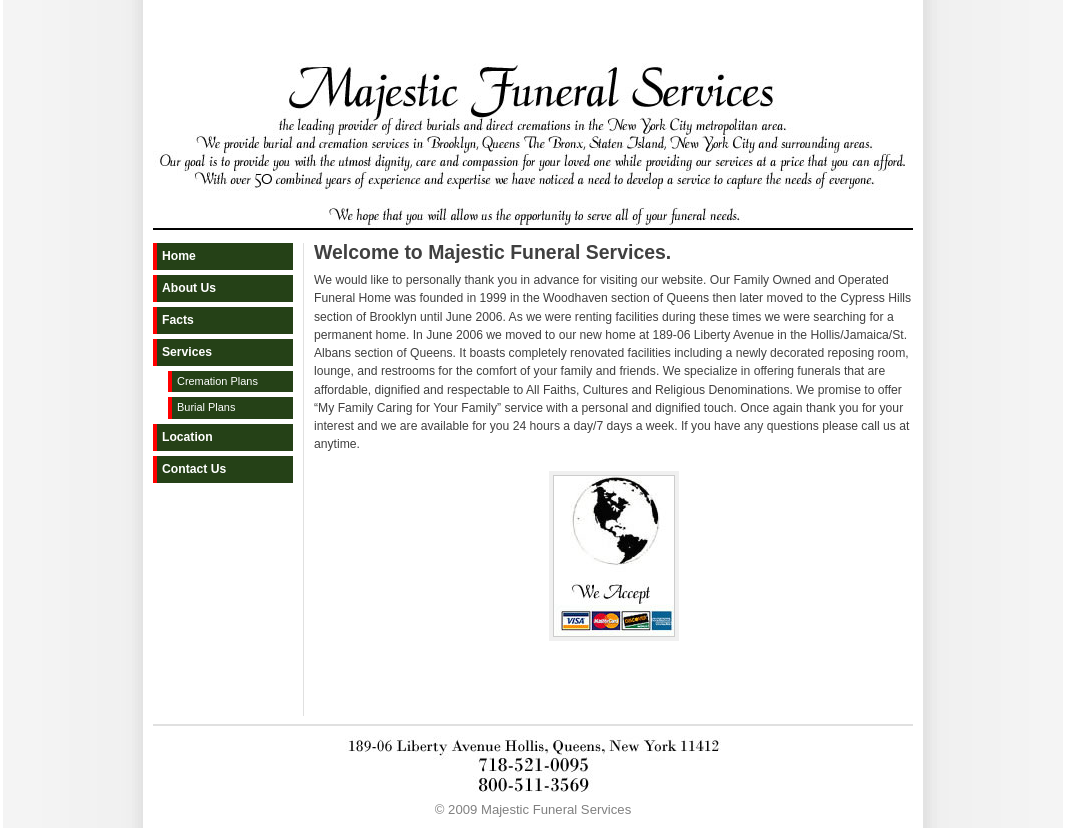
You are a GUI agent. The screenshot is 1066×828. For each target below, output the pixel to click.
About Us (189, 288)
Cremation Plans (217, 381)
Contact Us (194, 469)
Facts (178, 320)
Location (187, 437)
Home (179, 256)
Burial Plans (206, 407)
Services (187, 352)
